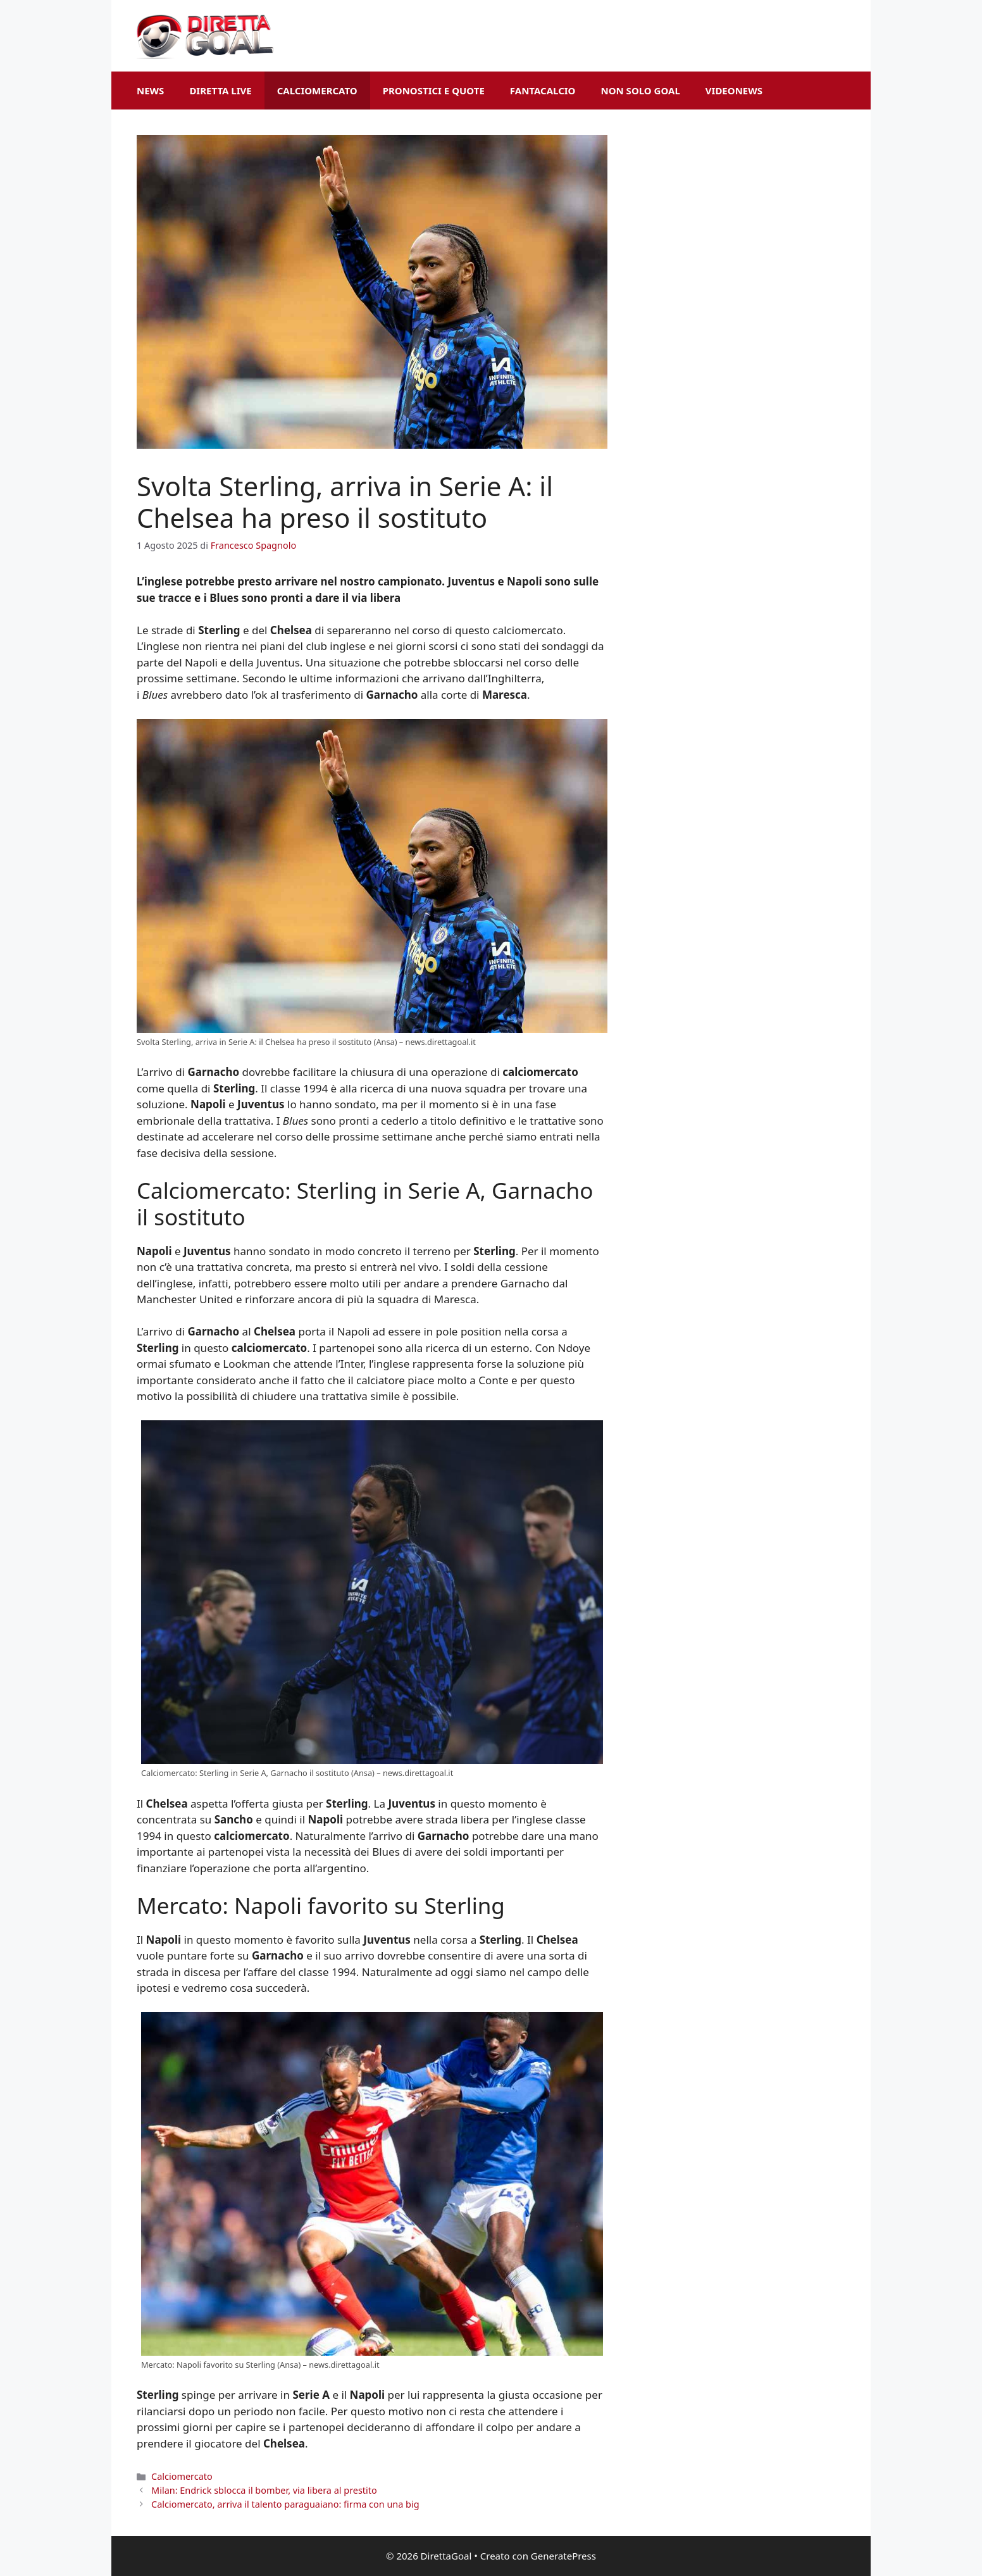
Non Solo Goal (640, 90)
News (150, 90)
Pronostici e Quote (434, 90)
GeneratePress (563, 2555)
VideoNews (733, 90)
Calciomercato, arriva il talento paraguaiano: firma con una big (285, 2504)
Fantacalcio (543, 90)
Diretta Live (220, 90)
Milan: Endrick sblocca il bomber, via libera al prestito (264, 2490)
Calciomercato (317, 90)
